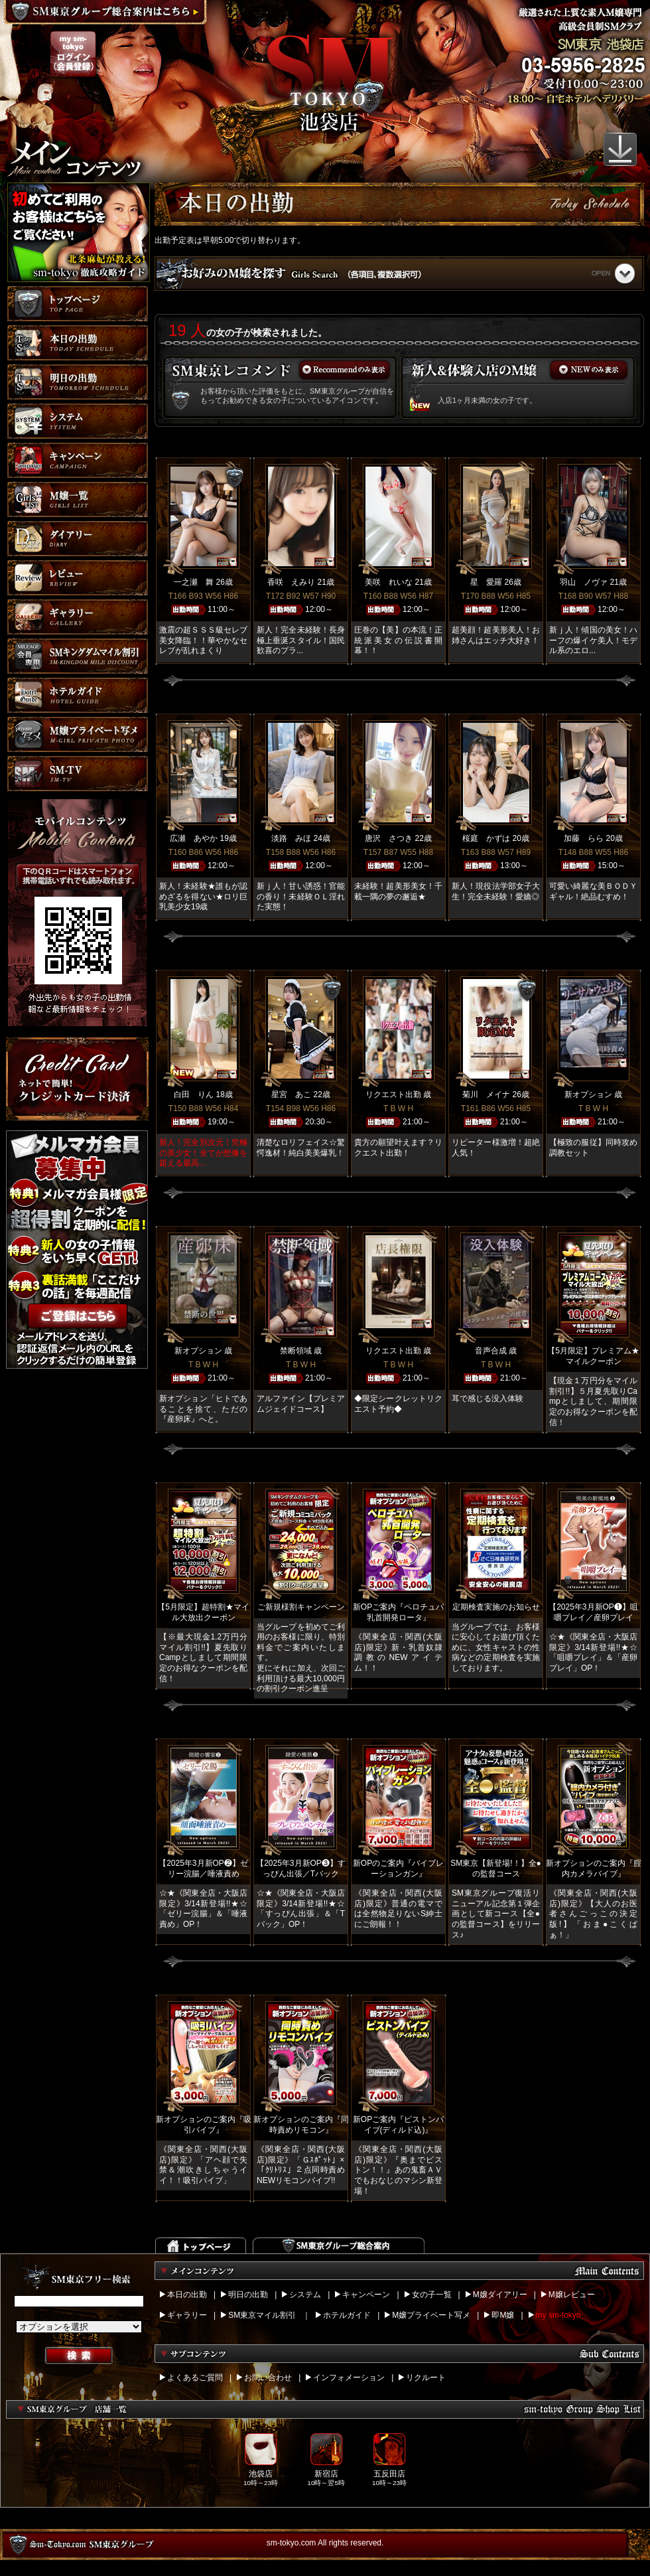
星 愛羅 (486, 582)
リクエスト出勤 (393, 1094)
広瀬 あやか (194, 838)
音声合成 (491, 1350)
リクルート (426, 2377)
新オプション (588, 1094)
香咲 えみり (291, 582)
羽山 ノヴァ (584, 582)
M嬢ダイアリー (500, 2294)
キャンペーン (366, 2294)
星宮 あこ (291, 1094)
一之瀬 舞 (194, 582)
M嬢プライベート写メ (431, 2315)
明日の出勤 (248, 2294)
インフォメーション (349, 2377)
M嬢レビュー (572, 2294)
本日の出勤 (187, 2294)
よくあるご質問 (195, 2377)
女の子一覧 (432, 2294)
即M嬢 (502, 2315)
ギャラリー (187, 2315)
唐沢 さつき (389, 838)
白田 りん (194, 1094)
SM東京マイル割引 (262, 2315)
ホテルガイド (347, 2315)
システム (305, 2294)
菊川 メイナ (486, 1094)
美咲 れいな (389, 582)
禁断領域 (296, 1350)
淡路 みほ (291, 838)
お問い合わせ (268, 2377)
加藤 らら (584, 838)
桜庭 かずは (486, 838)
